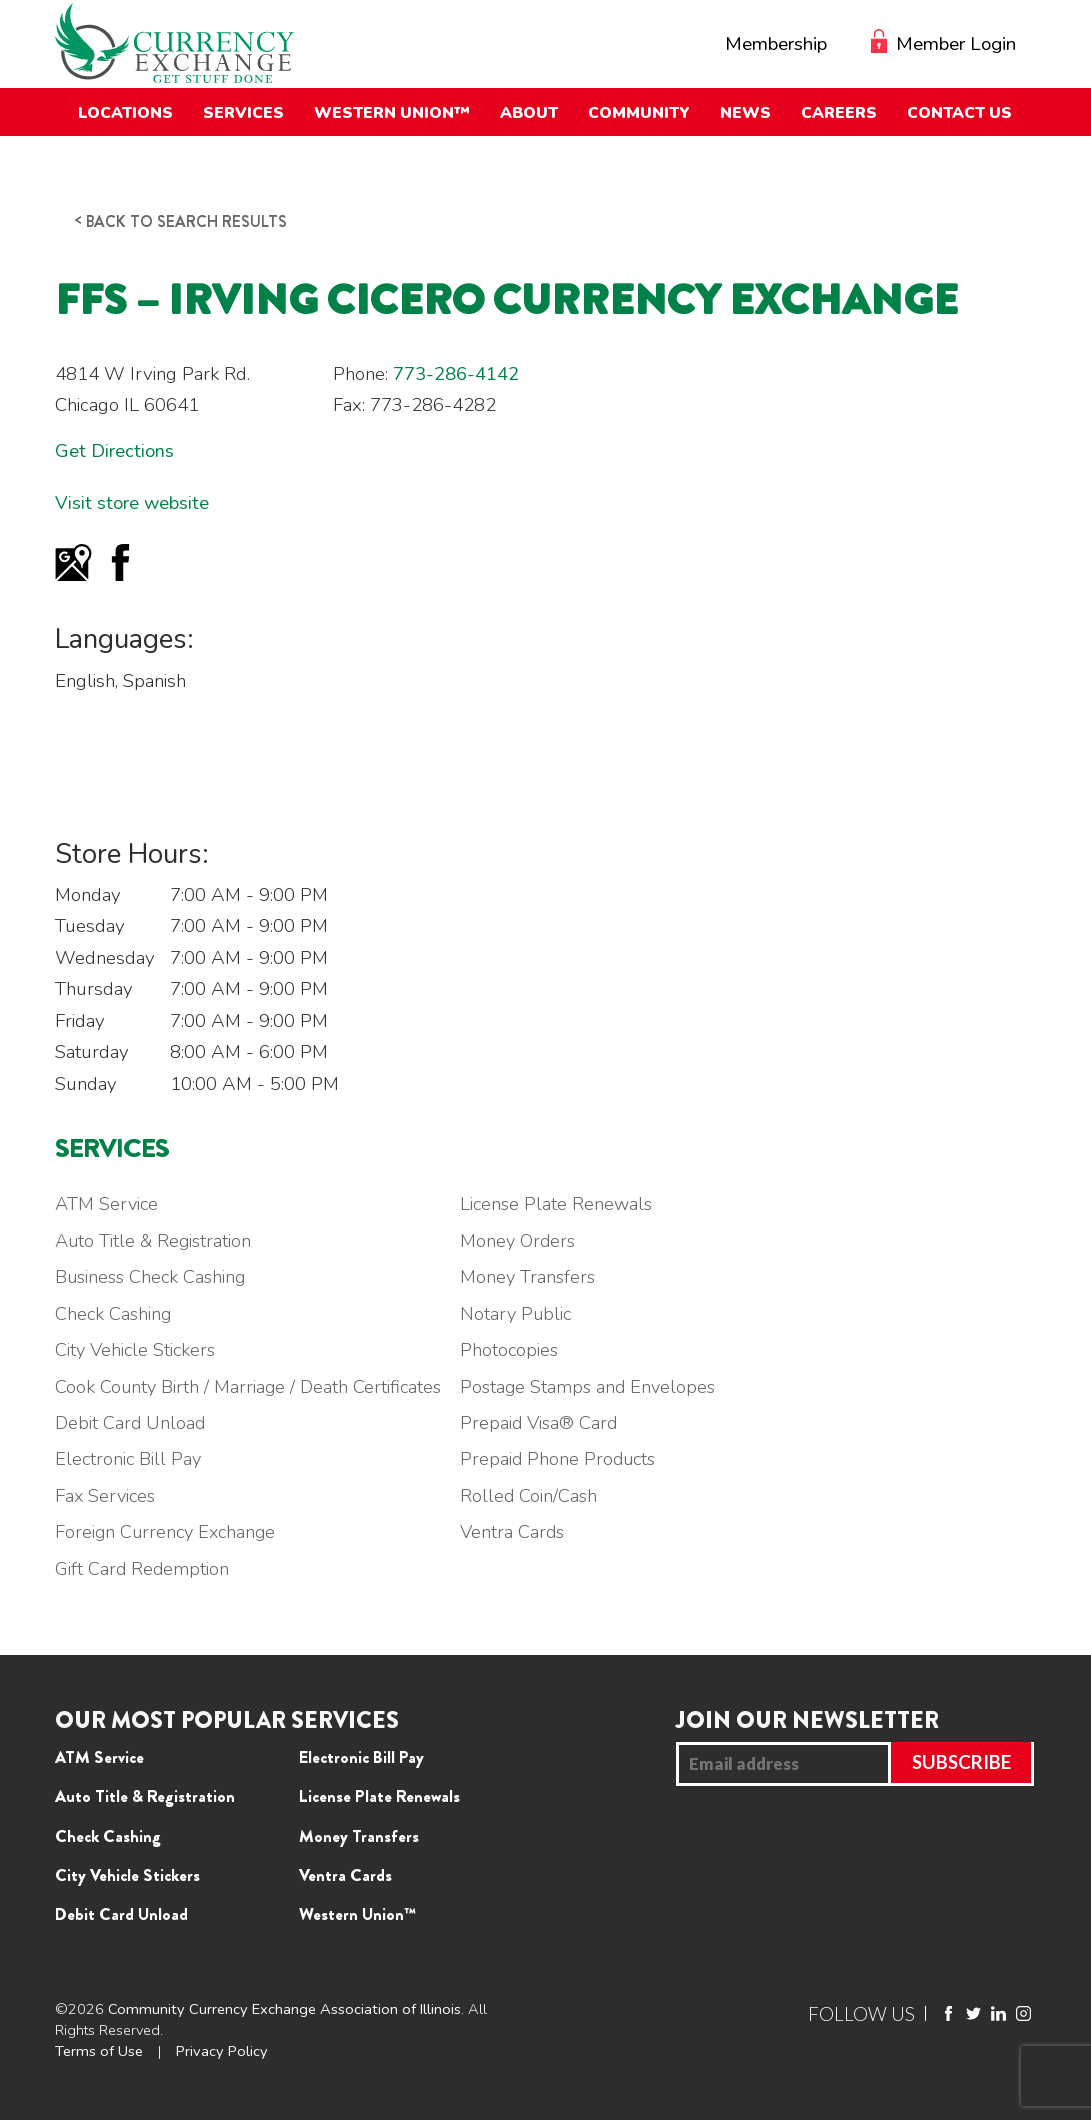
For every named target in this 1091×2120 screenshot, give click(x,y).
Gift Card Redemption (143, 1569)
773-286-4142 (456, 374)
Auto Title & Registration (155, 1241)
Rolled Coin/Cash (535, 1496)
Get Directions (114, 451)
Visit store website (132, 503)
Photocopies (516, 1350)
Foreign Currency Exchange (168, 1532)
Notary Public (523, 1314)
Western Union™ (357, 1914)
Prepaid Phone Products (566, 1459)
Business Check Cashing (153, 1277)
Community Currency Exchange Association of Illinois (284, 2009)
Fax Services (107, 1496)
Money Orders (525, 1241)
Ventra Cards (519, 1532)
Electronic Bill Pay (129, 1459)
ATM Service (108, 1204)
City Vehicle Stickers (137, 1350)
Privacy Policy (222, 2051)
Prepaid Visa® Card (547, 1423)
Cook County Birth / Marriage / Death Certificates (251, 1387)
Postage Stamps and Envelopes (596, 1387)
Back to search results (187, 221)
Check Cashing (114, 1314)
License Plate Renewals (564, 1204)
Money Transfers (535, 1277)
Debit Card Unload (131, 1423)
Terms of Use (99, 2051)
